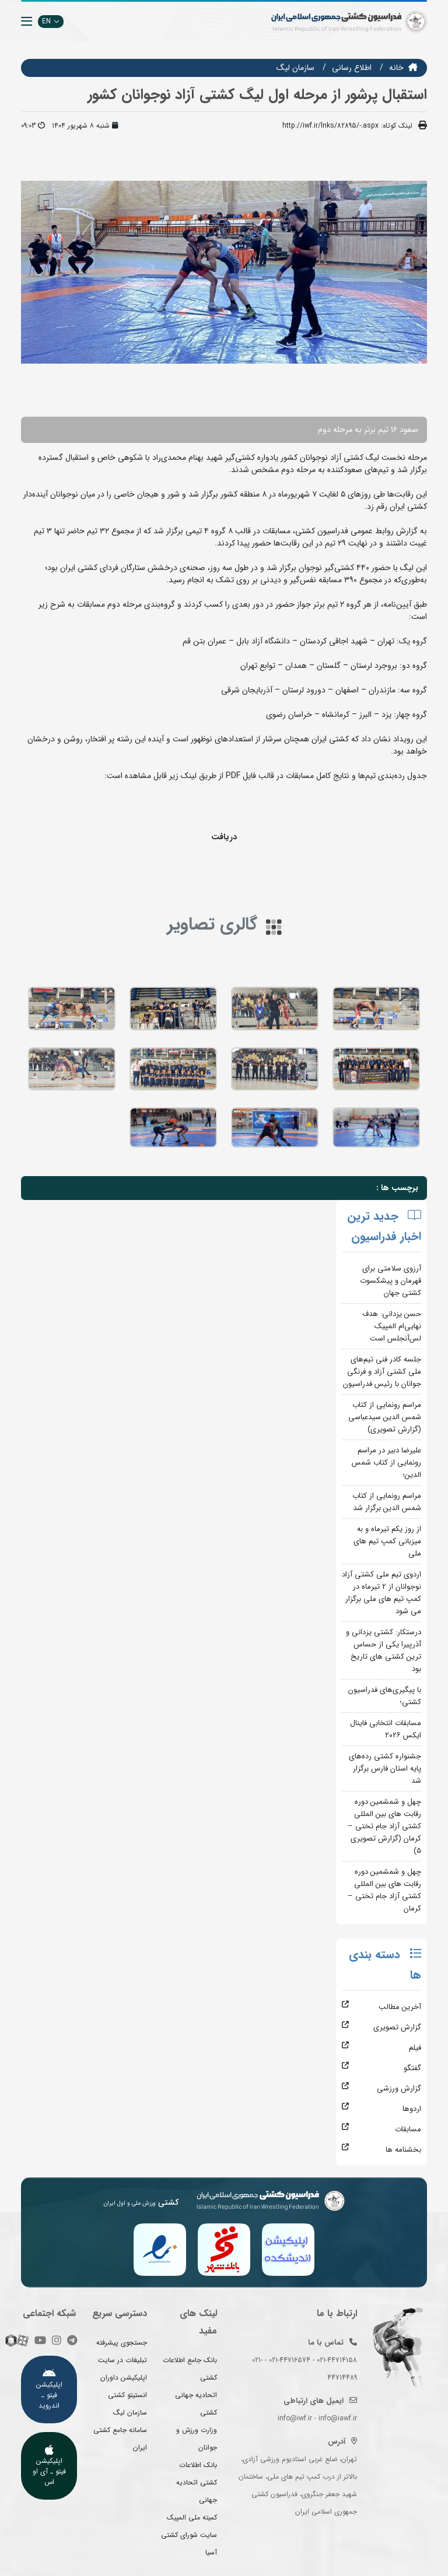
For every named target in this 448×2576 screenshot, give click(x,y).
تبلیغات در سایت (122, 2360)
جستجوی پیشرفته (121, 2342)
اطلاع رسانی (352, 67)
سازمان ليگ (295, 67)
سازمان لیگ (130, 2412)
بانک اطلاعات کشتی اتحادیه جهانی (196, 2482)
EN (51, 21)
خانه (396, 67)
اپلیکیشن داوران (123, 2377)
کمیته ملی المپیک (192, 2517)
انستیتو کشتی (127, 2395)
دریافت (224, 836)
